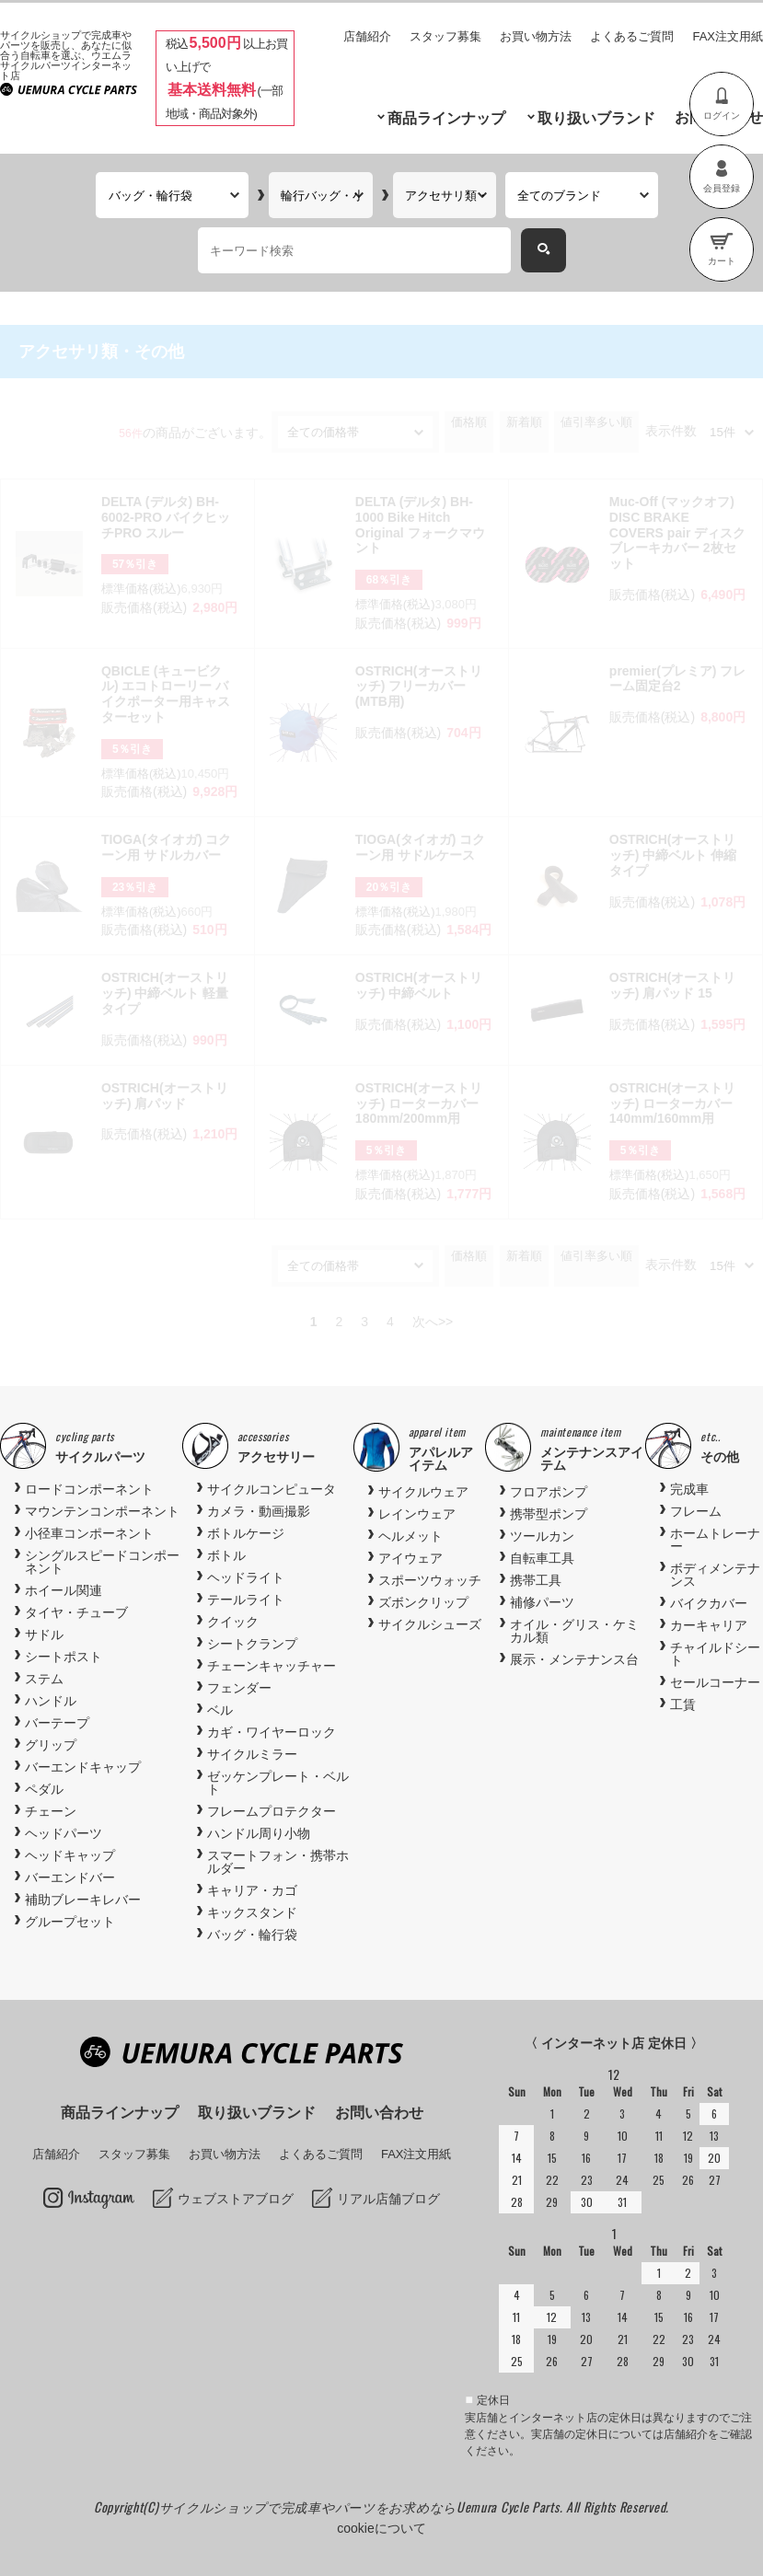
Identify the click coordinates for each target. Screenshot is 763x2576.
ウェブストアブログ (236, 2198)
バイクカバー (708, 1603)
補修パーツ (542, 1602)
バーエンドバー (70, 1877)
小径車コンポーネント (89, 1533)
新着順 (524, 422)
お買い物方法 (536, 36)
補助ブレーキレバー (83, 1899)
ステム (44, 1678)
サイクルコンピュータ (271, 1489)
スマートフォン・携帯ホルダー (278, 1862)
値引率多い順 (596, 422)
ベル (220, 1710)
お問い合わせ (379, 2112)
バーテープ (57, 1722)
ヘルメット (410, 1536)
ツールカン (542, 1536)
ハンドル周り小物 (258, 1833)
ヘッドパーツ (63, 1833)
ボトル (226, 1555)
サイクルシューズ (429, 1624)
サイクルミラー (252, 1754)
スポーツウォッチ (429, 1580)
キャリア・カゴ (252, 1890)
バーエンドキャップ (83, 1767)
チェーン (50, 1811)
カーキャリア (708, 1625)
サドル (44, 1634)
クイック (233, 1621)
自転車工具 (542, 1558)
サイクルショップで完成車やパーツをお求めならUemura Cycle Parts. (362, 2506)
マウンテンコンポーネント (102, 1511)
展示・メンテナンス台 (574, 1659)
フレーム (696, 1511)
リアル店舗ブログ (388, 2198)
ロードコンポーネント (89, 1489)
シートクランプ (252, 1643)
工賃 (683, 1704)
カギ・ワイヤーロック (271, 1732)
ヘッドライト (245, 1577)
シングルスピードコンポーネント (102, 1562)
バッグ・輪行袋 (252, 1934)
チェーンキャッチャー (271, 1665)
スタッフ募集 (445, 36)
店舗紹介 (367, 36)
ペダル (44, 1789)
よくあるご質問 (632, 36)
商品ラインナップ (446, 118)
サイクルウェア (423, 1491)
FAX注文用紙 (727, 36)
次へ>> (432, 1321)
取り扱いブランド (596, 118)
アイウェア (410, 1558)
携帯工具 (535, 1580)
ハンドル (50, 1700)
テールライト (245, 1599)
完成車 (689, 1489)
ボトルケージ (245, 1533)
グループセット (70, 1921)
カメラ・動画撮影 (258, 1511)
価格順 (469, 422)
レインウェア (417, 1513)
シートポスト (63, 1656)
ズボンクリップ (423, 1602)
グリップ (50, 1745)
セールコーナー (715, 1682)
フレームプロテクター (271, 1811)
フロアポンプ (548, 1491)
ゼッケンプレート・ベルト (278, 1783)
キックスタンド (252, 1912)
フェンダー (239, 1687)
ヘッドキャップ (70, 1855)
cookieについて (381, 2528)
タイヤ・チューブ (76, 1612)
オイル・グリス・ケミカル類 (574, 1631)
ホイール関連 (63, 1590)
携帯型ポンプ (548, 1513)
